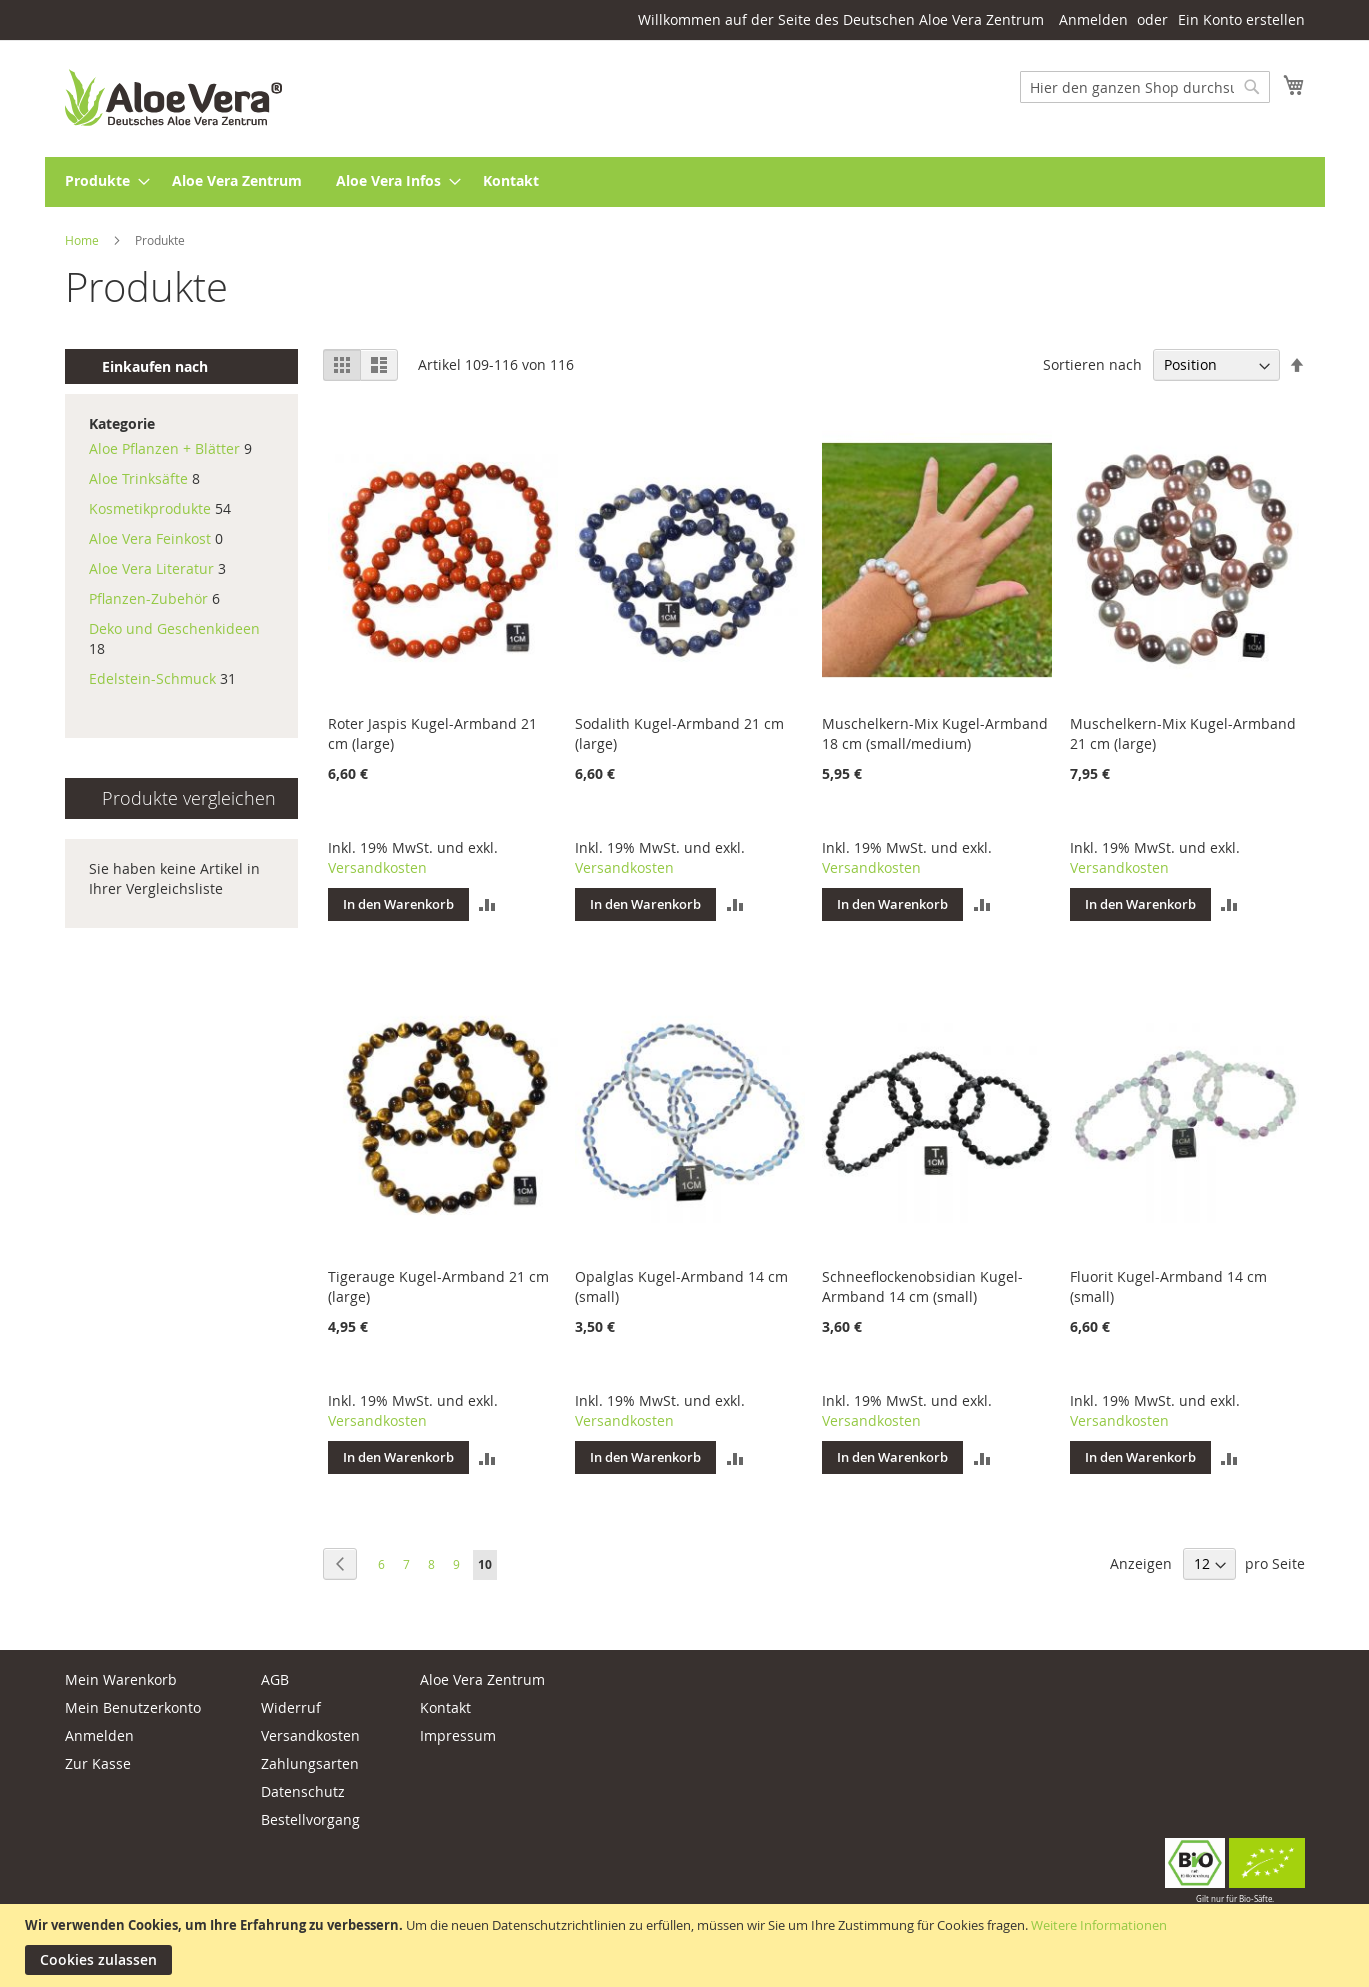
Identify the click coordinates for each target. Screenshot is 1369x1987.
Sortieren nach (1092, 364)
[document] (687, 1945)
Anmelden (1093, 19)
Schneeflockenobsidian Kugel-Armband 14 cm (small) (922, 1286)
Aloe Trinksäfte (138, 478)
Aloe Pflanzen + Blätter (164, 448)
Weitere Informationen (1099, 1925)
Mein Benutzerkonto (133, 1707)
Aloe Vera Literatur (151, 568)
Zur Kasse (98, 1763)
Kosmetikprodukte (152, 508)
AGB (275, 1679)
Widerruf (291, 1707)
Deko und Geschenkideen (174, 628)
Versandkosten (377, 867)
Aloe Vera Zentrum (482, 1679)
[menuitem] (101, 182)
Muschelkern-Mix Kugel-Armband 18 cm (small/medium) (935, 733)
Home (83, 240)
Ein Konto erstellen (1241, 19)
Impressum (458, 1735)
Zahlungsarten (310, 1763)
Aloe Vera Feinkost (150, 538)
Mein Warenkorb (121, 1679)
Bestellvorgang (310, 1819)
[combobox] (1145, 87)
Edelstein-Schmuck (152, 678)
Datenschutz (303, 1791)
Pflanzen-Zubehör (148, 598)
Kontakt (445, 1707)
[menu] (685, 182)
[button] (488, 904)
